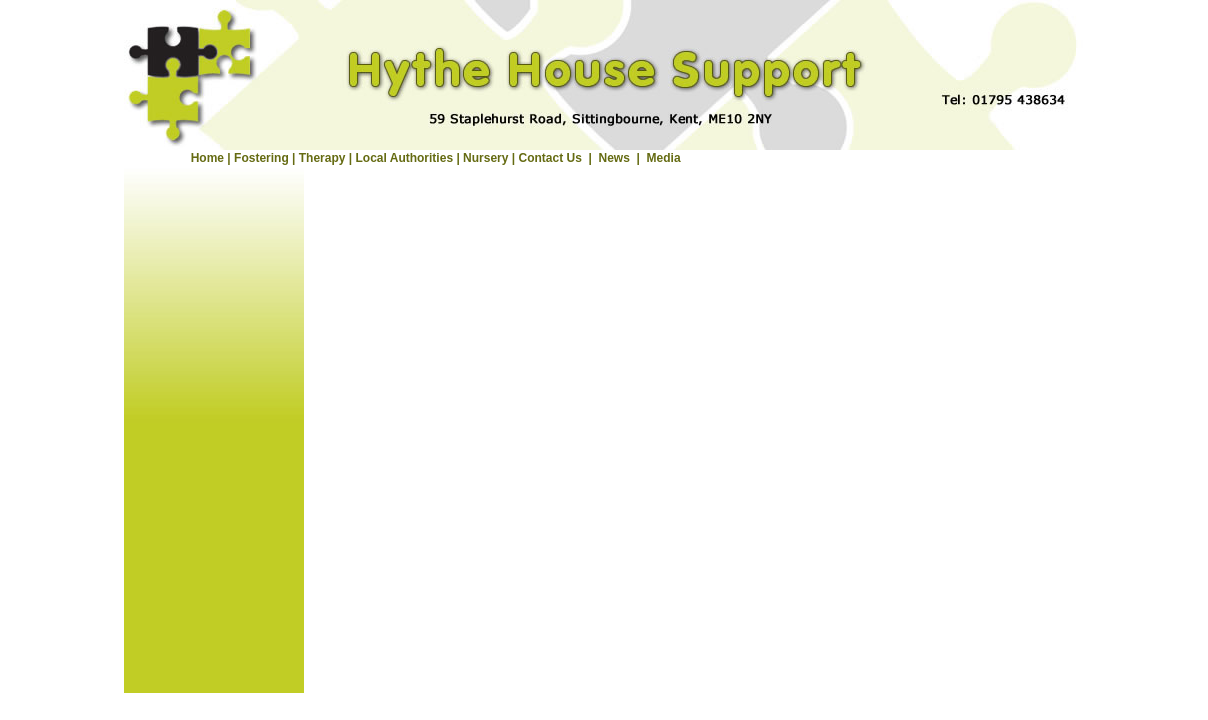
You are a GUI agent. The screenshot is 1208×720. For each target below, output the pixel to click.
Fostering (261, 158)
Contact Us (549, 158)
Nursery (485, 158)
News (614, 158)
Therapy (322, 158)
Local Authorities (404, 158)
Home (207, 158)
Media (664, 158)
